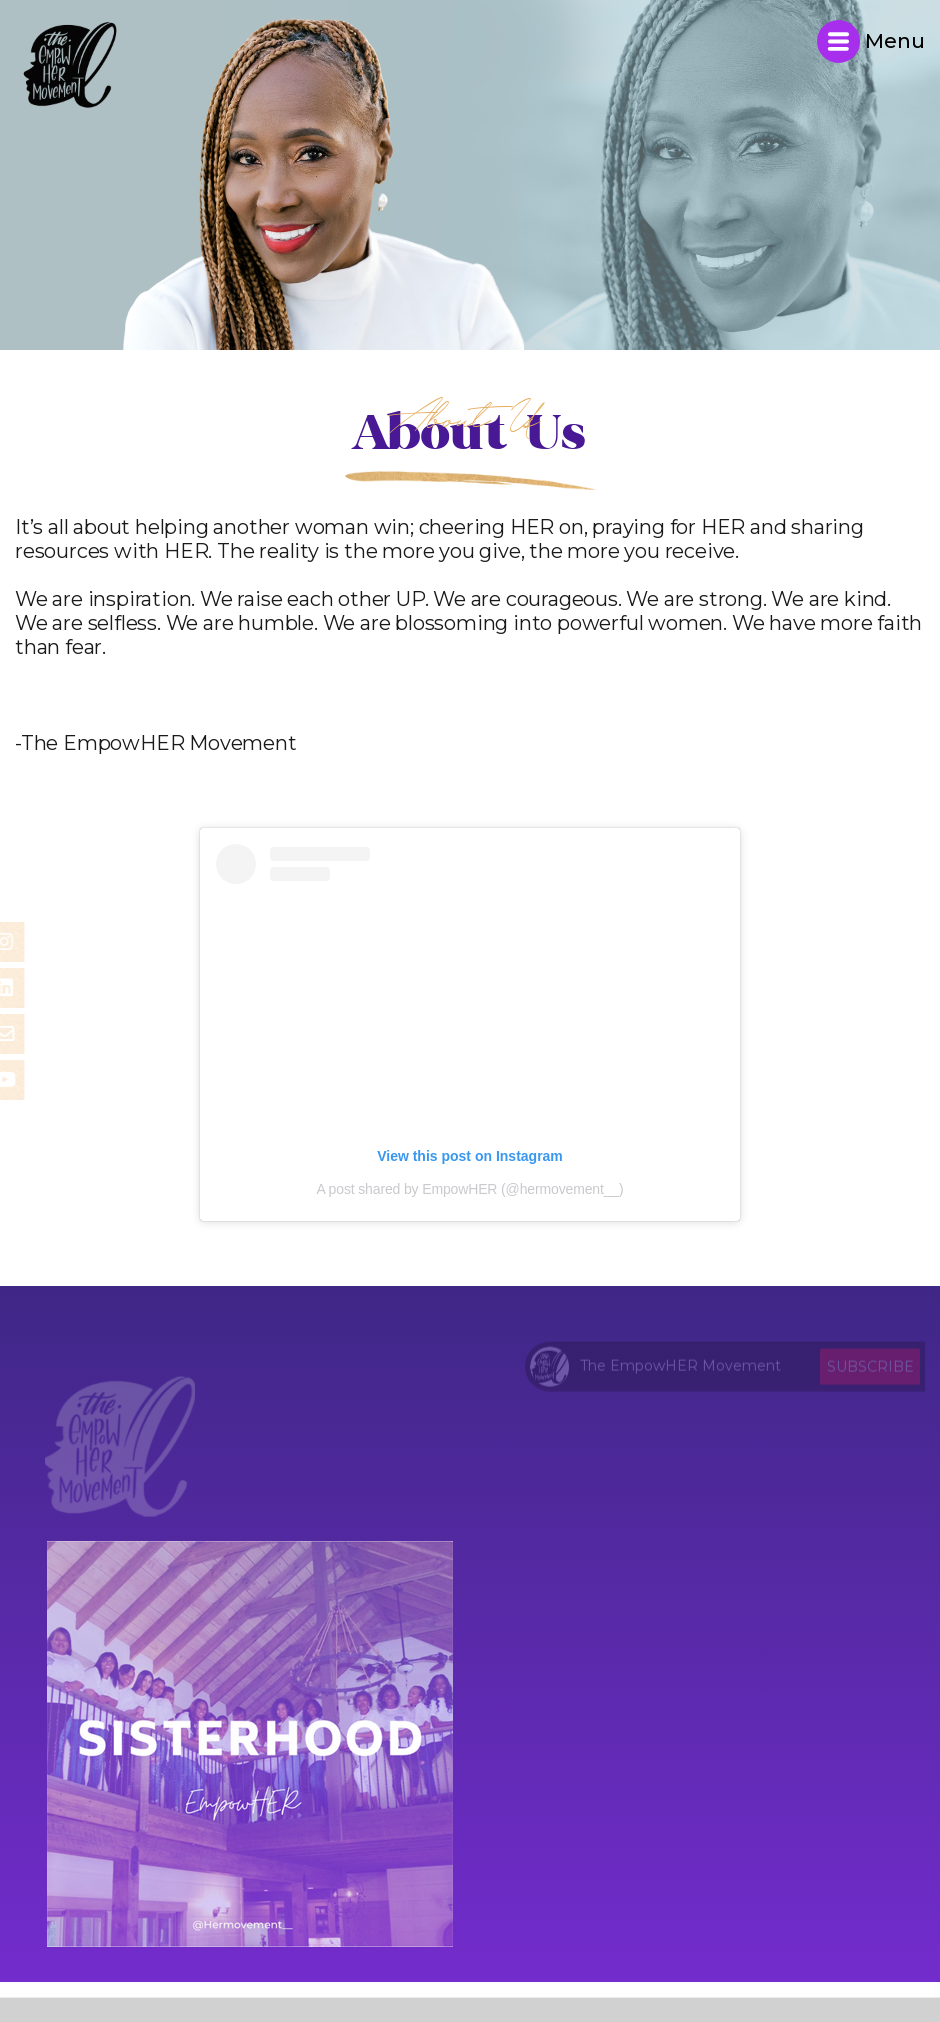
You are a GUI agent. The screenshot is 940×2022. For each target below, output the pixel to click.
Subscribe (870, 1370)
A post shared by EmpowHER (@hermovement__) (469, 1189)
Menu (871, 41)
